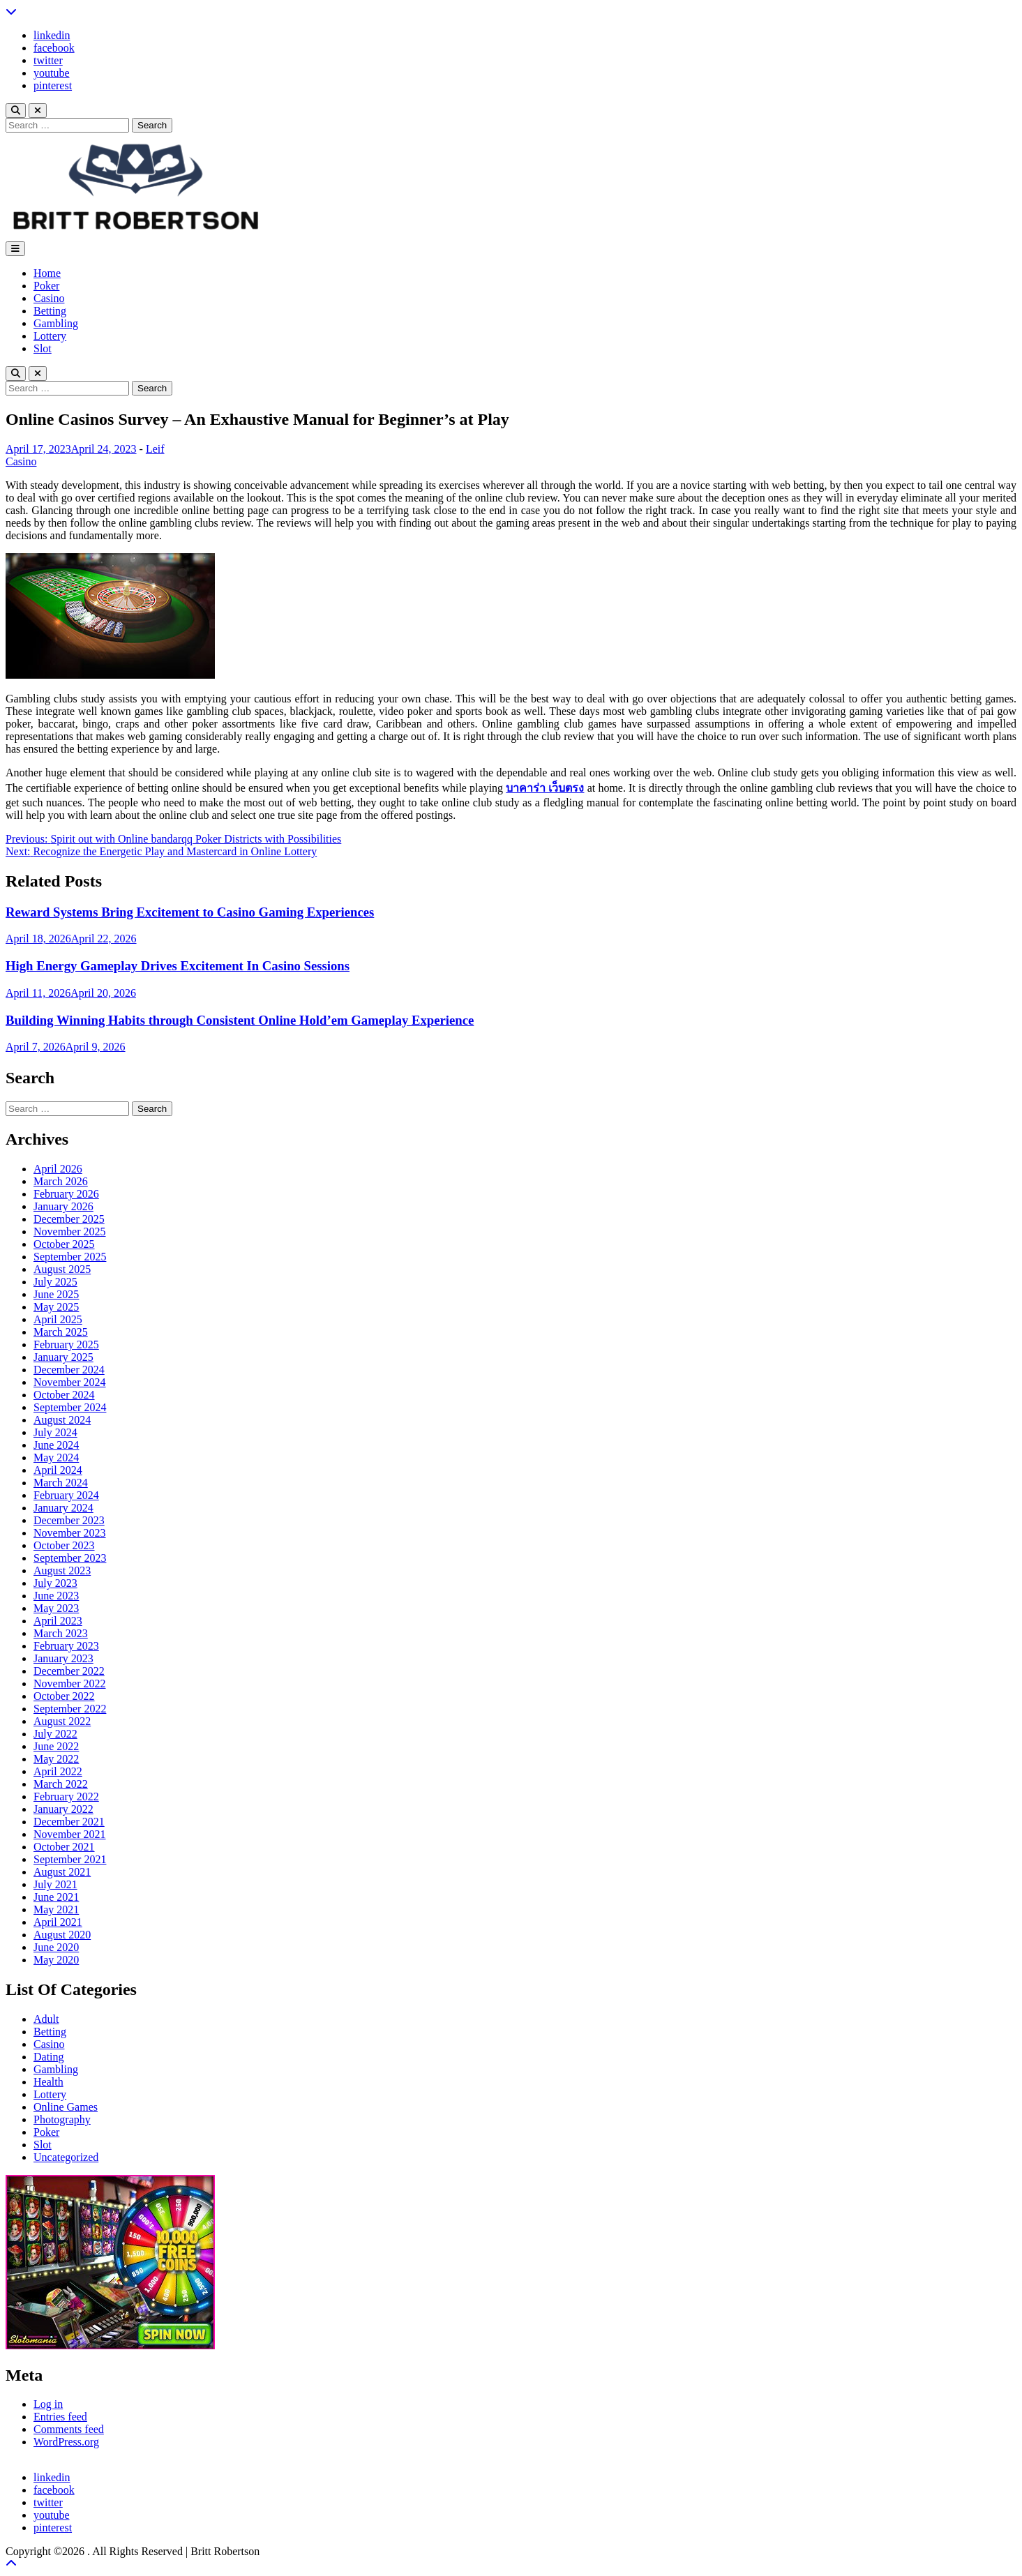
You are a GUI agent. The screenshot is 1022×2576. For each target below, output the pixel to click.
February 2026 (66, 1194)
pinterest (52, 85)
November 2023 (69, 1533)
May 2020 (56, 1960)
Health (48, 2082)
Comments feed (68, 2429)
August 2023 (62, 1570)
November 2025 (69, 1231)
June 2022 (56, 1746)
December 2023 (69, 1520)
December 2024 (69, 1370)
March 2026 (60, 1181)
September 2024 (69, 1407)
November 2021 (69, 1834)
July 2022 (55, 1734)
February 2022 (66, 1796)
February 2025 (66, 1344)
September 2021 (69, 1859)
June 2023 (56, 1596)
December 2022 (69, 1671)
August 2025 (62, 1269)
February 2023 (66, 1646)
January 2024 (63, 1508)
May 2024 (56, 1457)
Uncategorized (65, 2157)
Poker (46, 286)
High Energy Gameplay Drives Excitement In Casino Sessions (178, 965)
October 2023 (64, 1545)
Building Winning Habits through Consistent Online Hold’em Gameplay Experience (240, 1020)
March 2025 (60, 1332)
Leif (155, 449)
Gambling (55, 323)
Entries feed (60, 2417)
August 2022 (62, 1721)
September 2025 (69, 1257)
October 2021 (64, 1847)
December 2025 (69, 1219)
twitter (48, 60)
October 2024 (64, 1395)
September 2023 (69, 1558)
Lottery (49, 336)
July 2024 (55, 1432)
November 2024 (69, 1382)
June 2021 (56, 1897)
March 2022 (60, 1784)
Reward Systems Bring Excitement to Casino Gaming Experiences (190, 912)
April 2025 (57, 1319)
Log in (48, 2404)
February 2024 (66, 1495)
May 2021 (56, 1909)
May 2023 (56, 1608)
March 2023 (60, 1633)
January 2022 (63, 1809)
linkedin (51, 35)
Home (47, 273)
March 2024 (60, 1483)
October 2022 (64, 1696)
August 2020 (62, 1935)
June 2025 (56, 1294)
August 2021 (62, 1872)
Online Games (65, 2107)
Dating (48, 2057)
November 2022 (69, 1683)
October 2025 (64, 1244)
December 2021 (69, 1822)
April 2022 (57, 1771)
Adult (46, 2019)
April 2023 (57, 1621)
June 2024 (56, 1445)
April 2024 (57, 1470)
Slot (42, 348)
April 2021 (57, 1922)
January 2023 (63, 1658)
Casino (48, 298)
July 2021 (55, 1884)
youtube (51, 73)
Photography (62, 2119)
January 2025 (63, 1357)
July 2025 (55, 1282)
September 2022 (69, 1709)
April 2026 (57, 1169)
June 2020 (56, 1947)
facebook (54, 48)
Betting (49, 311)
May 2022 (56, 1759)
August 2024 (62, 1420)
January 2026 (63, 1206)
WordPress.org (66, 2442)
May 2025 (56, 1307)
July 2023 (55, 1583)
